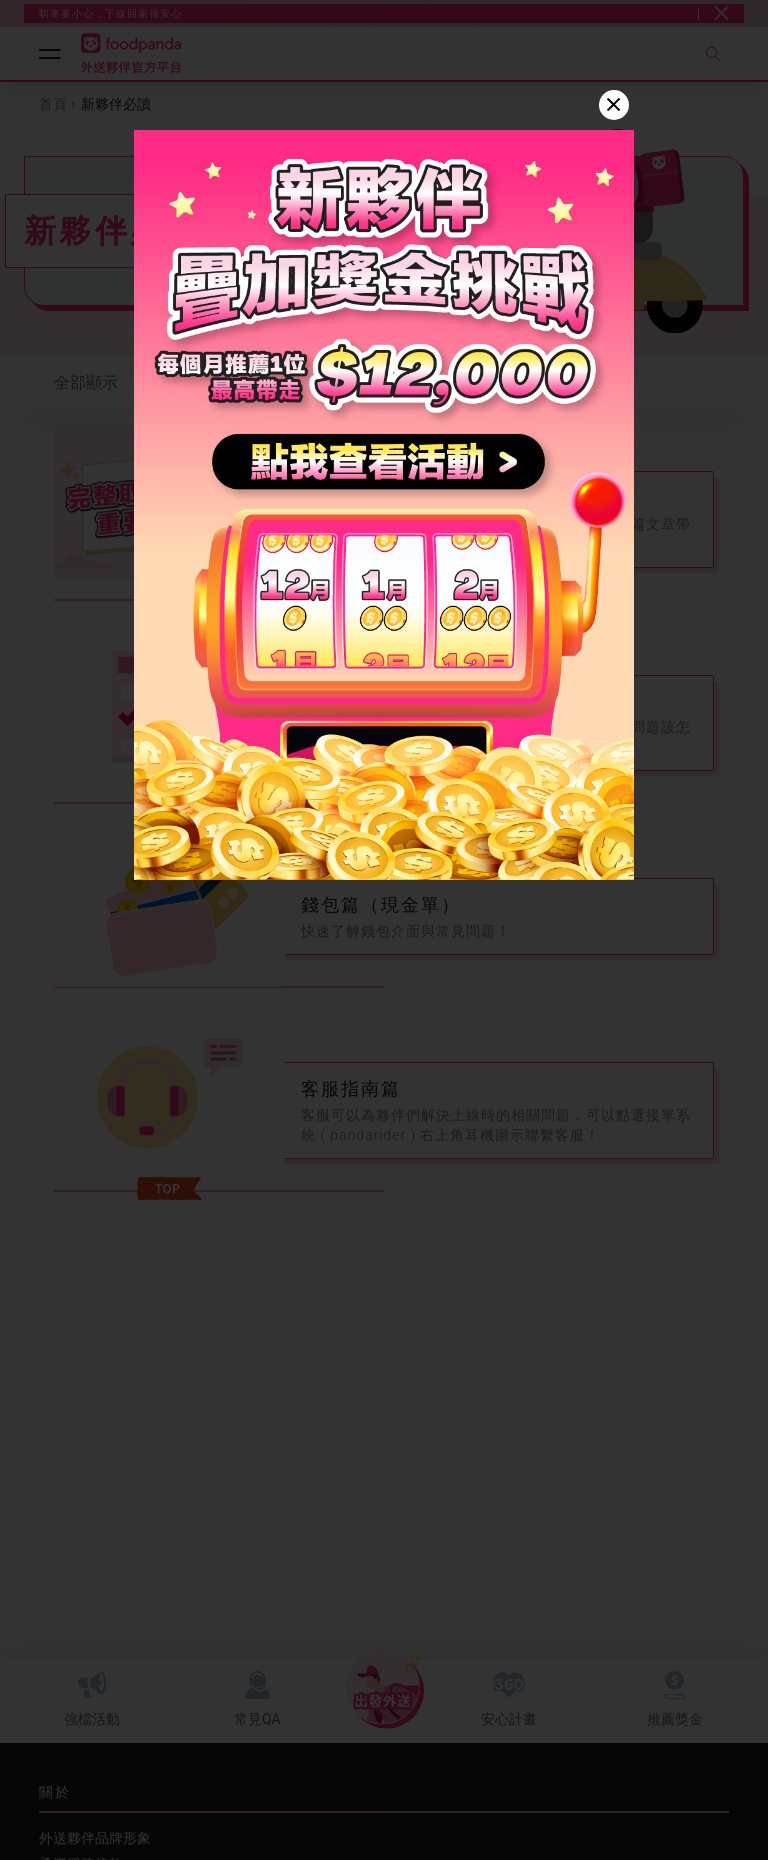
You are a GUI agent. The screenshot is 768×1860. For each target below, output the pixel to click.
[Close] (614, 105)
